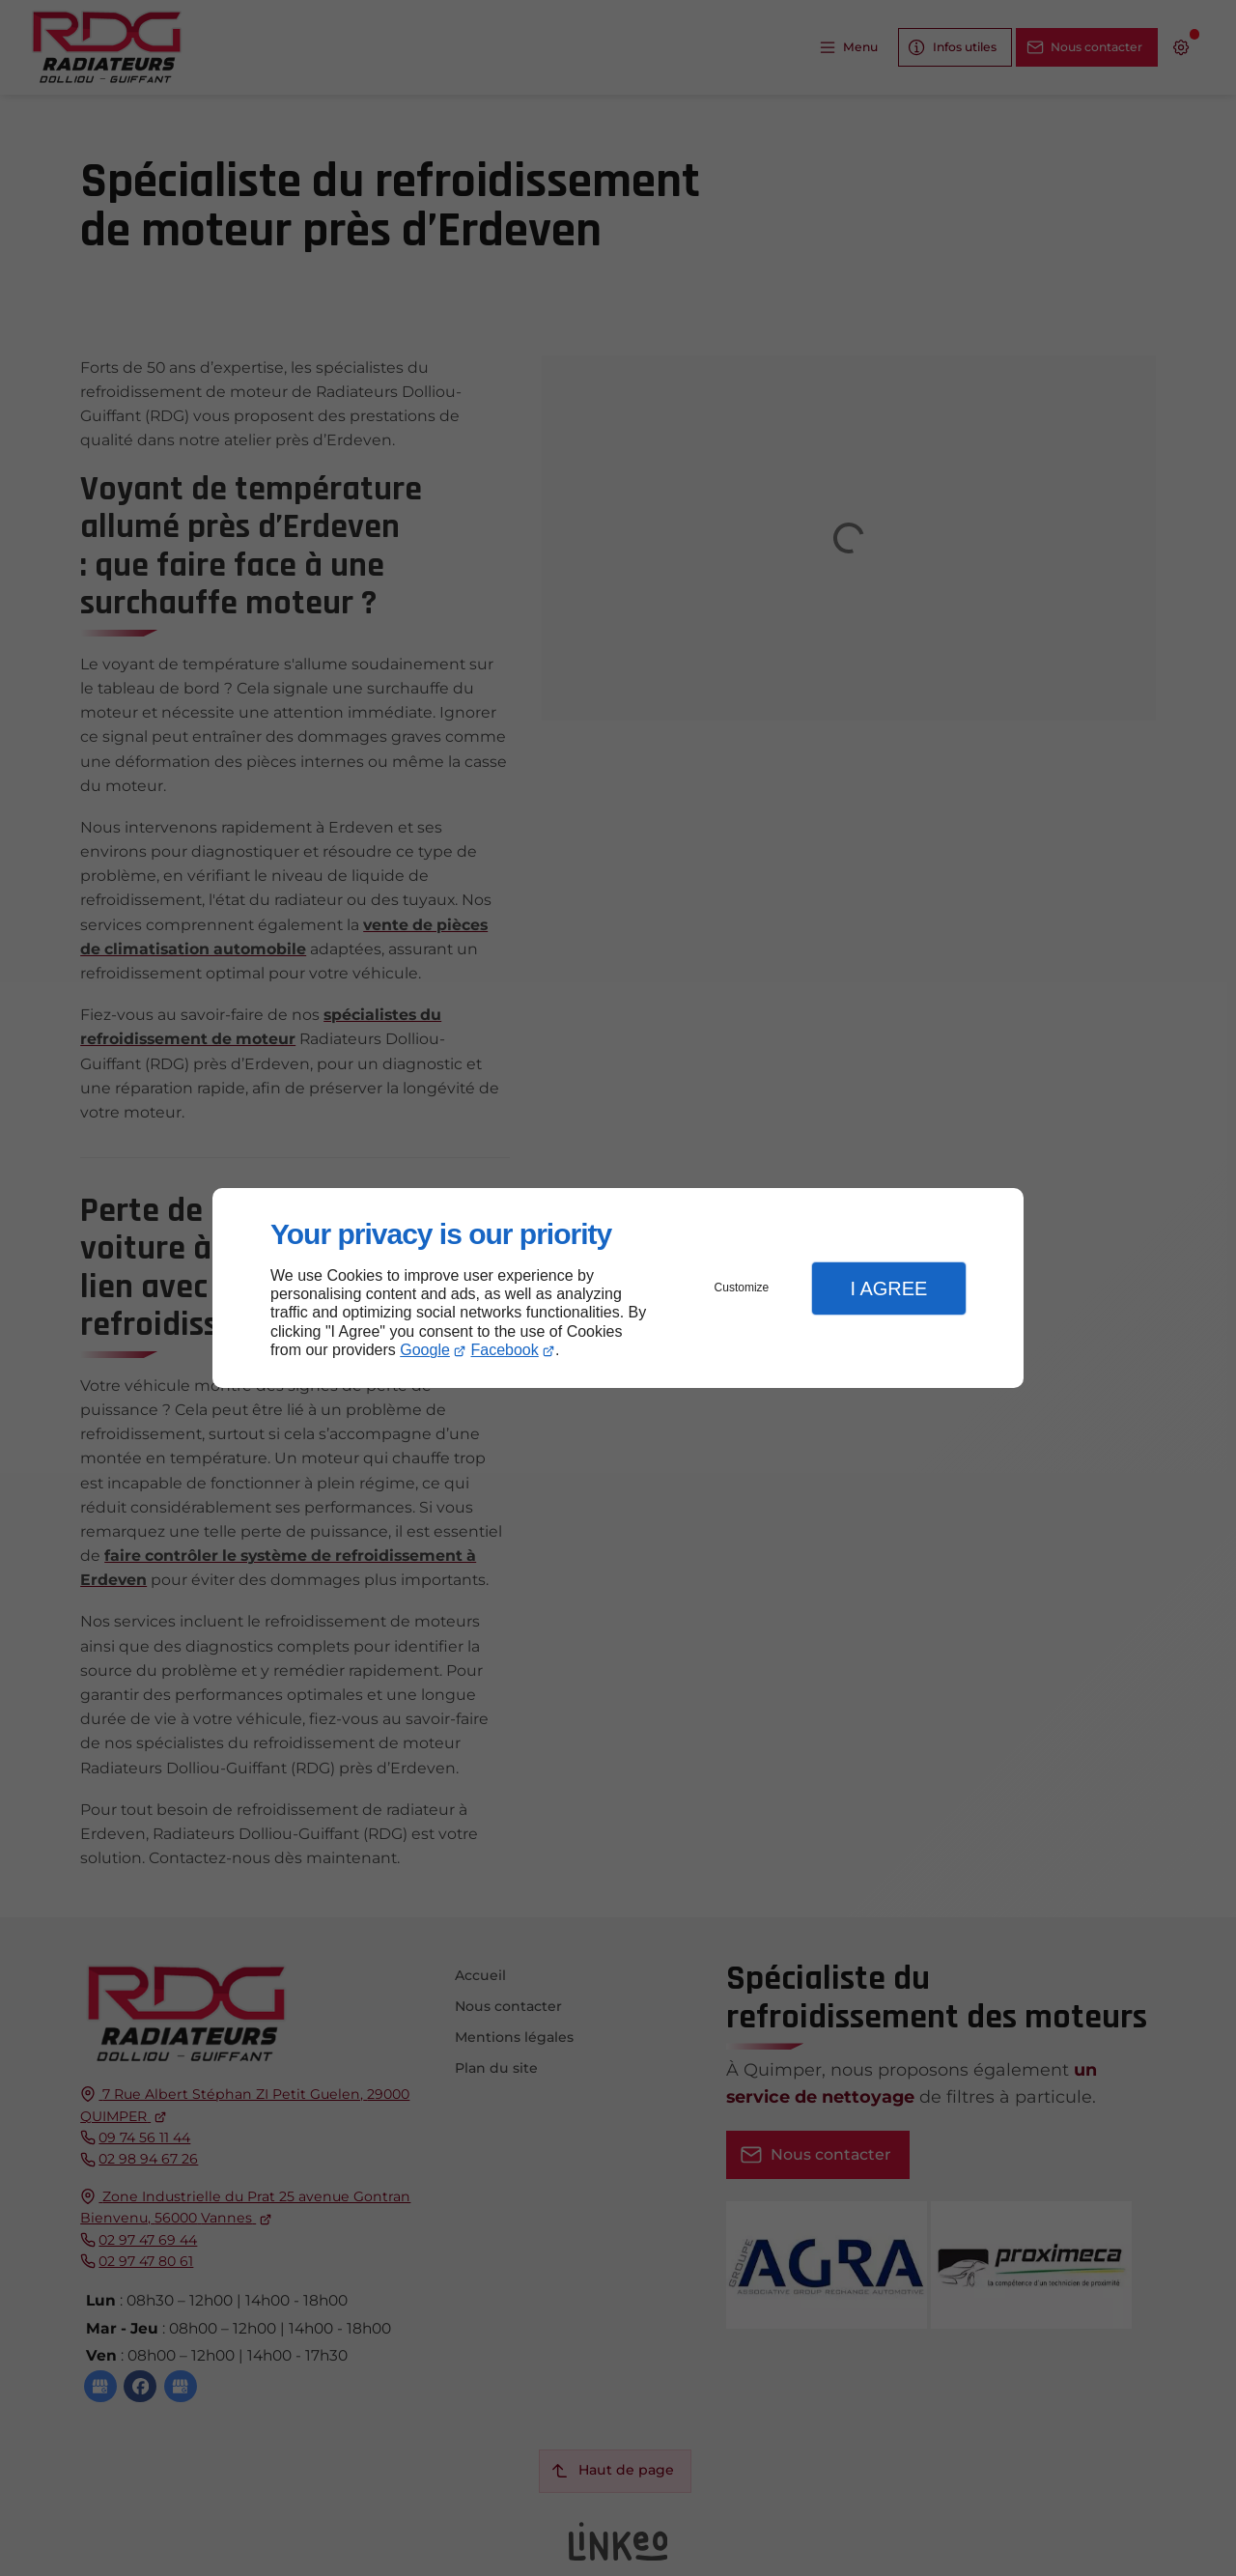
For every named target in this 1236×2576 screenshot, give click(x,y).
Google (425, 1350)
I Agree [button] (888, 1288)
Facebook (505, 1350)
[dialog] (618, 1288)
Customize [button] (742, 1287)
